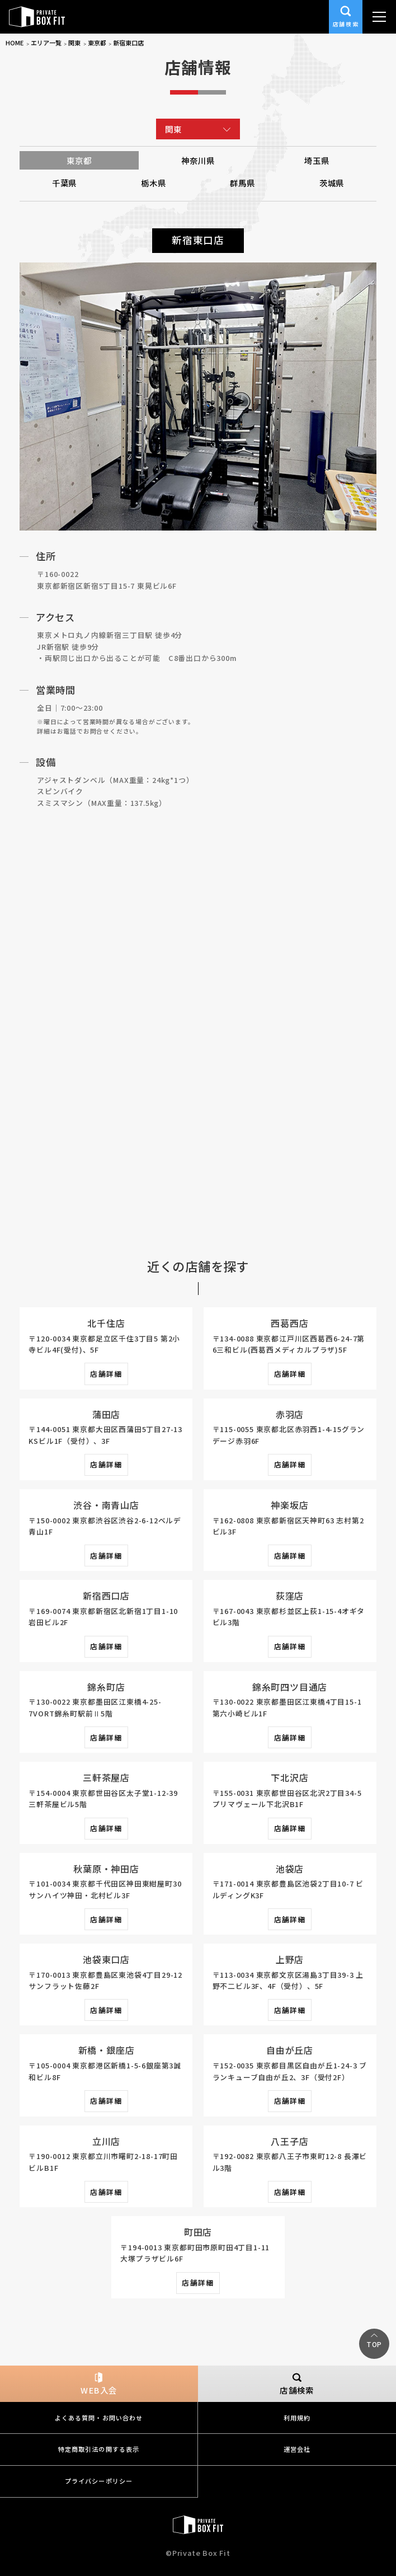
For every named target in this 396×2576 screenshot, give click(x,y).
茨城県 (331, 183)
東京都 (97, 42)
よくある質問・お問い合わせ (99, 2417)
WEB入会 (99, 2383)
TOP (374, 2344)
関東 (74, 42)
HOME (14, 42)
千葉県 (64, 183)
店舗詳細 (106, 1373)
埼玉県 (316, 160)
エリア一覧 (46, 42)
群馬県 (242, 183)
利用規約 (297, 2417)
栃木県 (153, 183)
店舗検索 (346, 15)
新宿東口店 (128, 42)
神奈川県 (197, 160)
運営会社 (297, 2448)
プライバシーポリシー (99, 2480)
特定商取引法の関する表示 (98, 2448)
